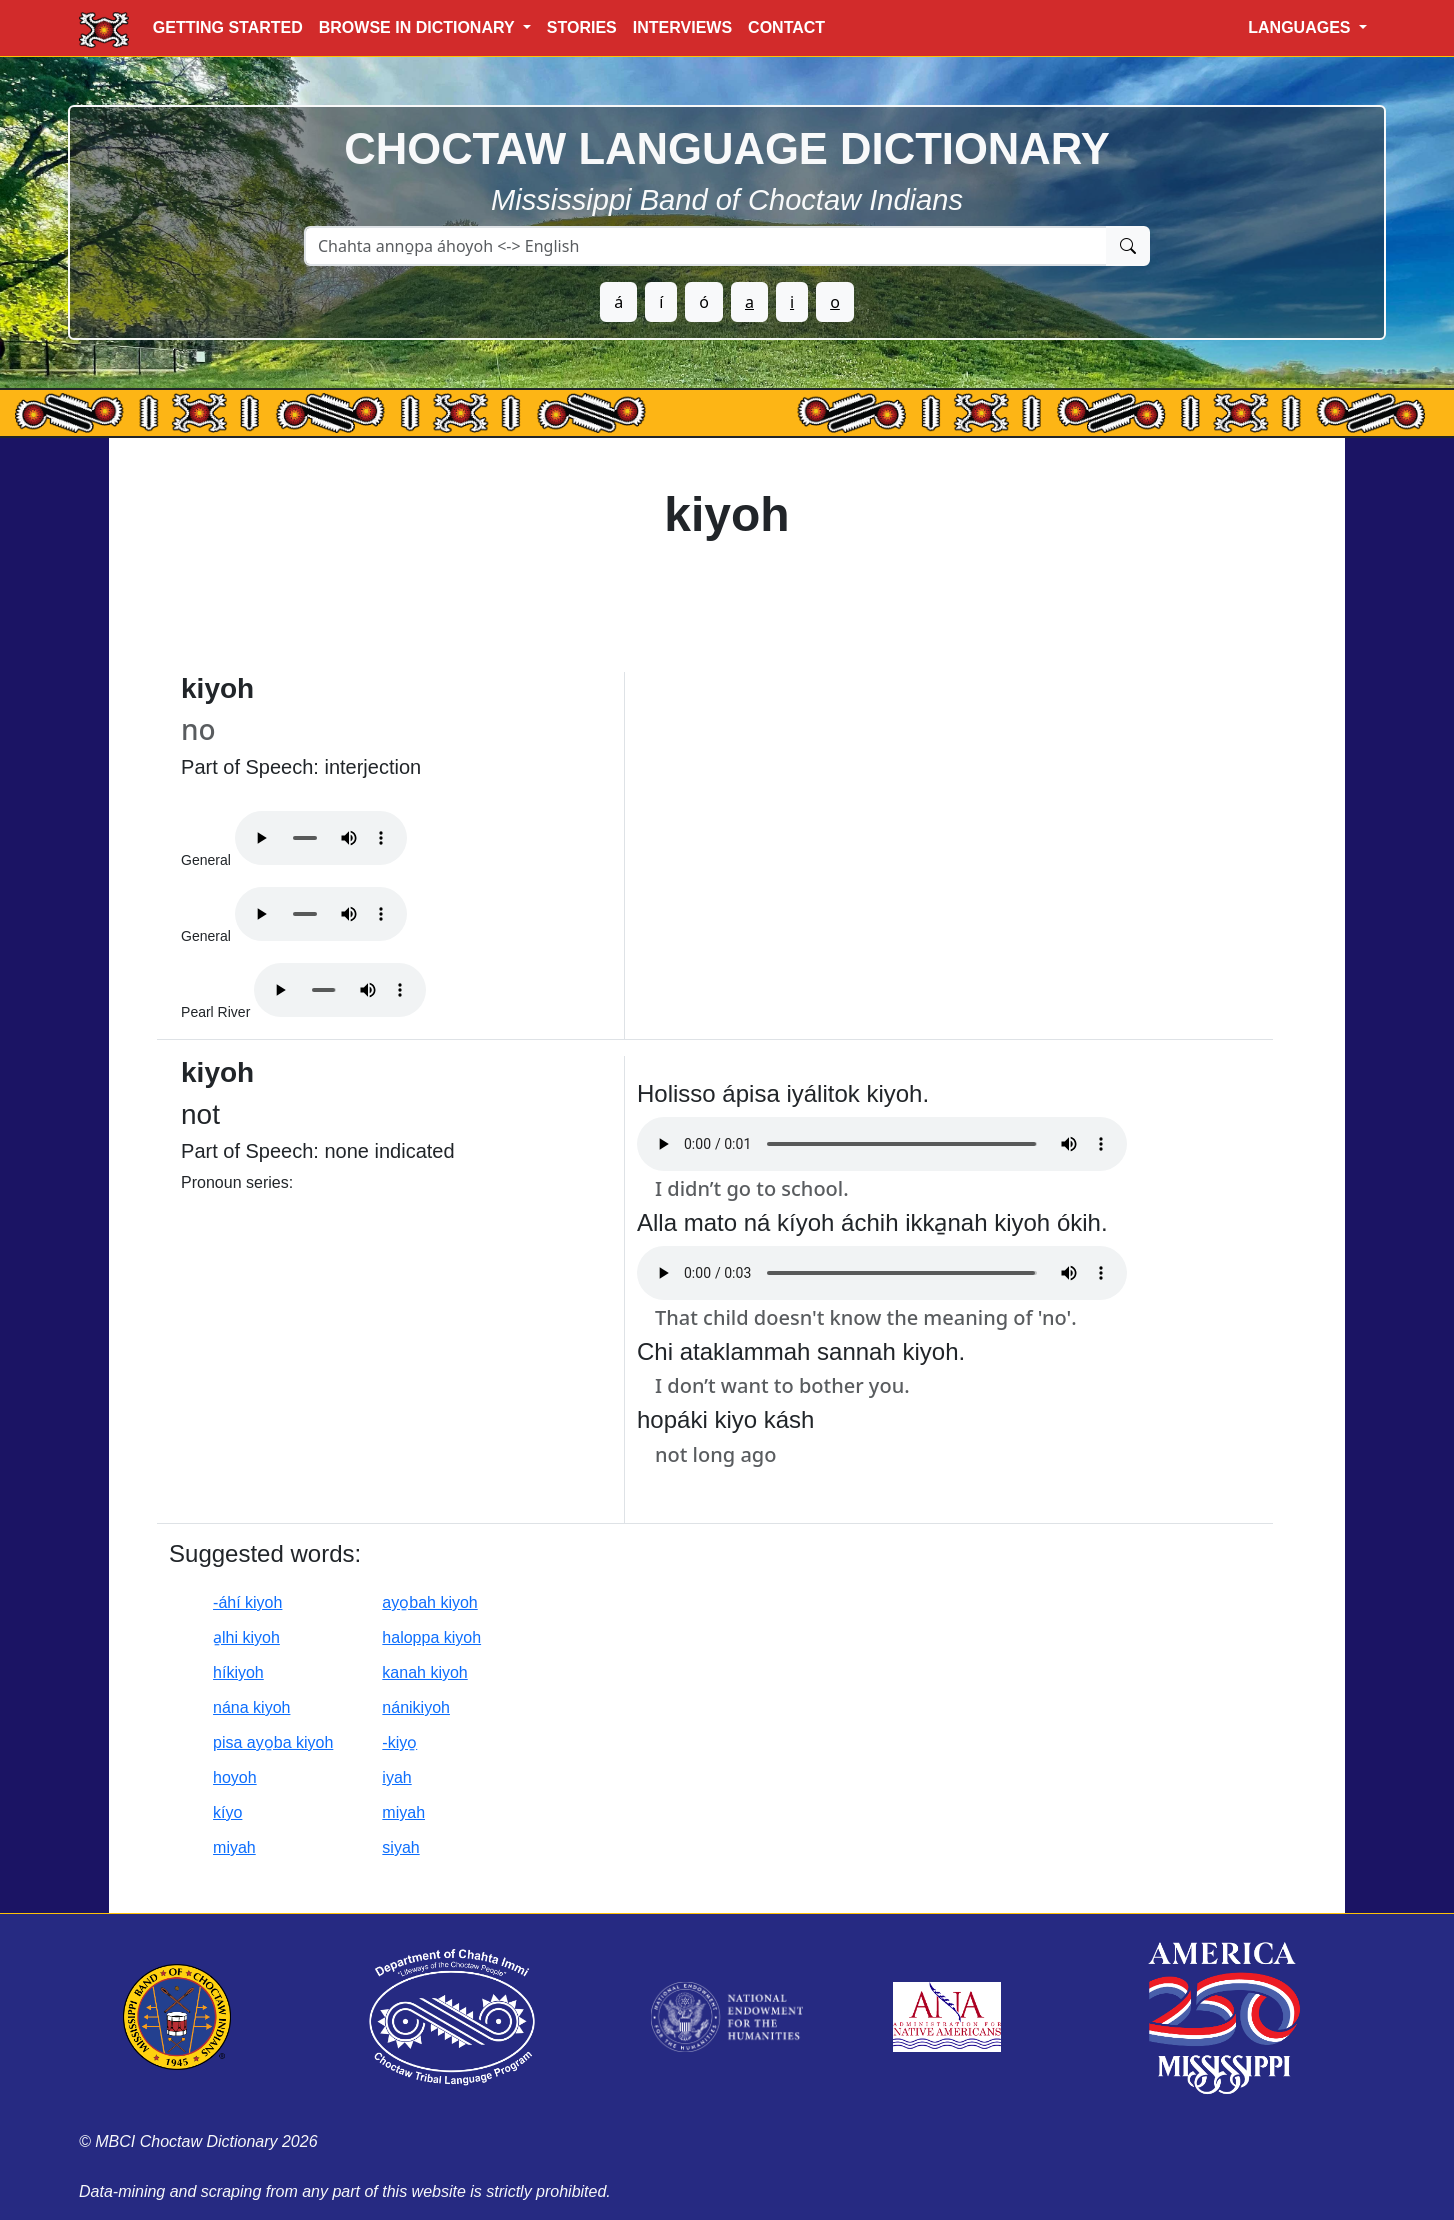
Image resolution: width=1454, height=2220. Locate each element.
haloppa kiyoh (431, 1637)
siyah (400, 1847)
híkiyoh (238, 1672)
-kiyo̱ (399, 1742)
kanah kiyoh (424, 1672)
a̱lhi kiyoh (246, 1637)
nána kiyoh (251, 1707)
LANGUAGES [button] (1301, 27)
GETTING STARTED (228, 27)
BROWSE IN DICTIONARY (419, 27)
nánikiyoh (416, 1707)
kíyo (227, 1812)
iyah (396, 1777)
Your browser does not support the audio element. (321, 838)
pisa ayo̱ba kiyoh (273, 1742)
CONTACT (786, 27)
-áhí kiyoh (247, 1602)
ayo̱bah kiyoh (429, 1602)
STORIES (582, 27)
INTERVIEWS (682, 27)
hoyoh (235, 1777)
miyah (403, 1812)
